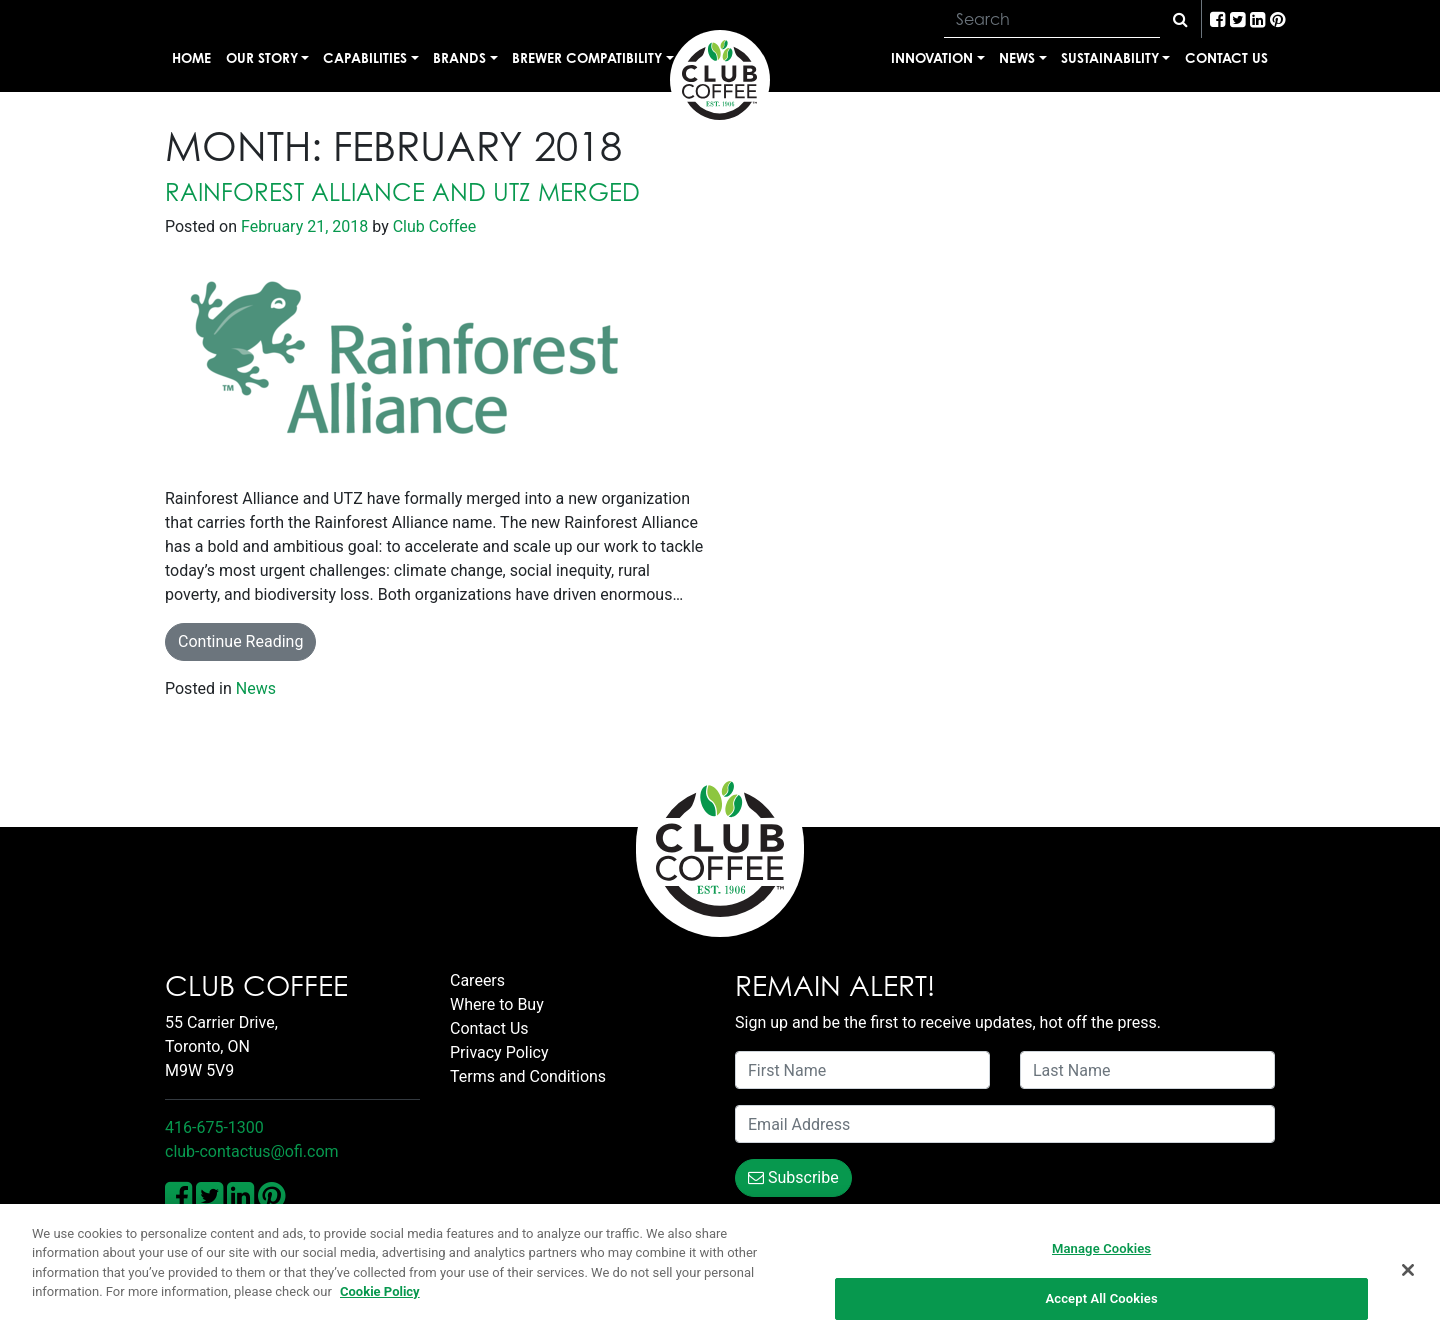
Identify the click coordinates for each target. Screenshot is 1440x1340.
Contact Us (1226, 57)
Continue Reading (240, 641)
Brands (459, 57)
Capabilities (365, 57)
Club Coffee (433, 226)
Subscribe (793, 1177)
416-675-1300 (214, 1127)
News (1017, 57)
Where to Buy (497, 1004)
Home (191, 57)
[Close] (1408, 1270)
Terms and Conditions (528, 1076)
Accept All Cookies (1101, 1299)
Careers (477, 980)
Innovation (932, 57)
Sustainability (1110, 57)
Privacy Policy (499, 1052)
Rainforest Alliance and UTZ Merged (402, 192)
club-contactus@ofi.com (252, 1151)
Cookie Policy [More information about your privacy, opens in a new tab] (380, 1292)
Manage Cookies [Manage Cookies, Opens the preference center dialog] (1101, 1248)
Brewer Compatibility (587, 57)
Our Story (262, 57)
